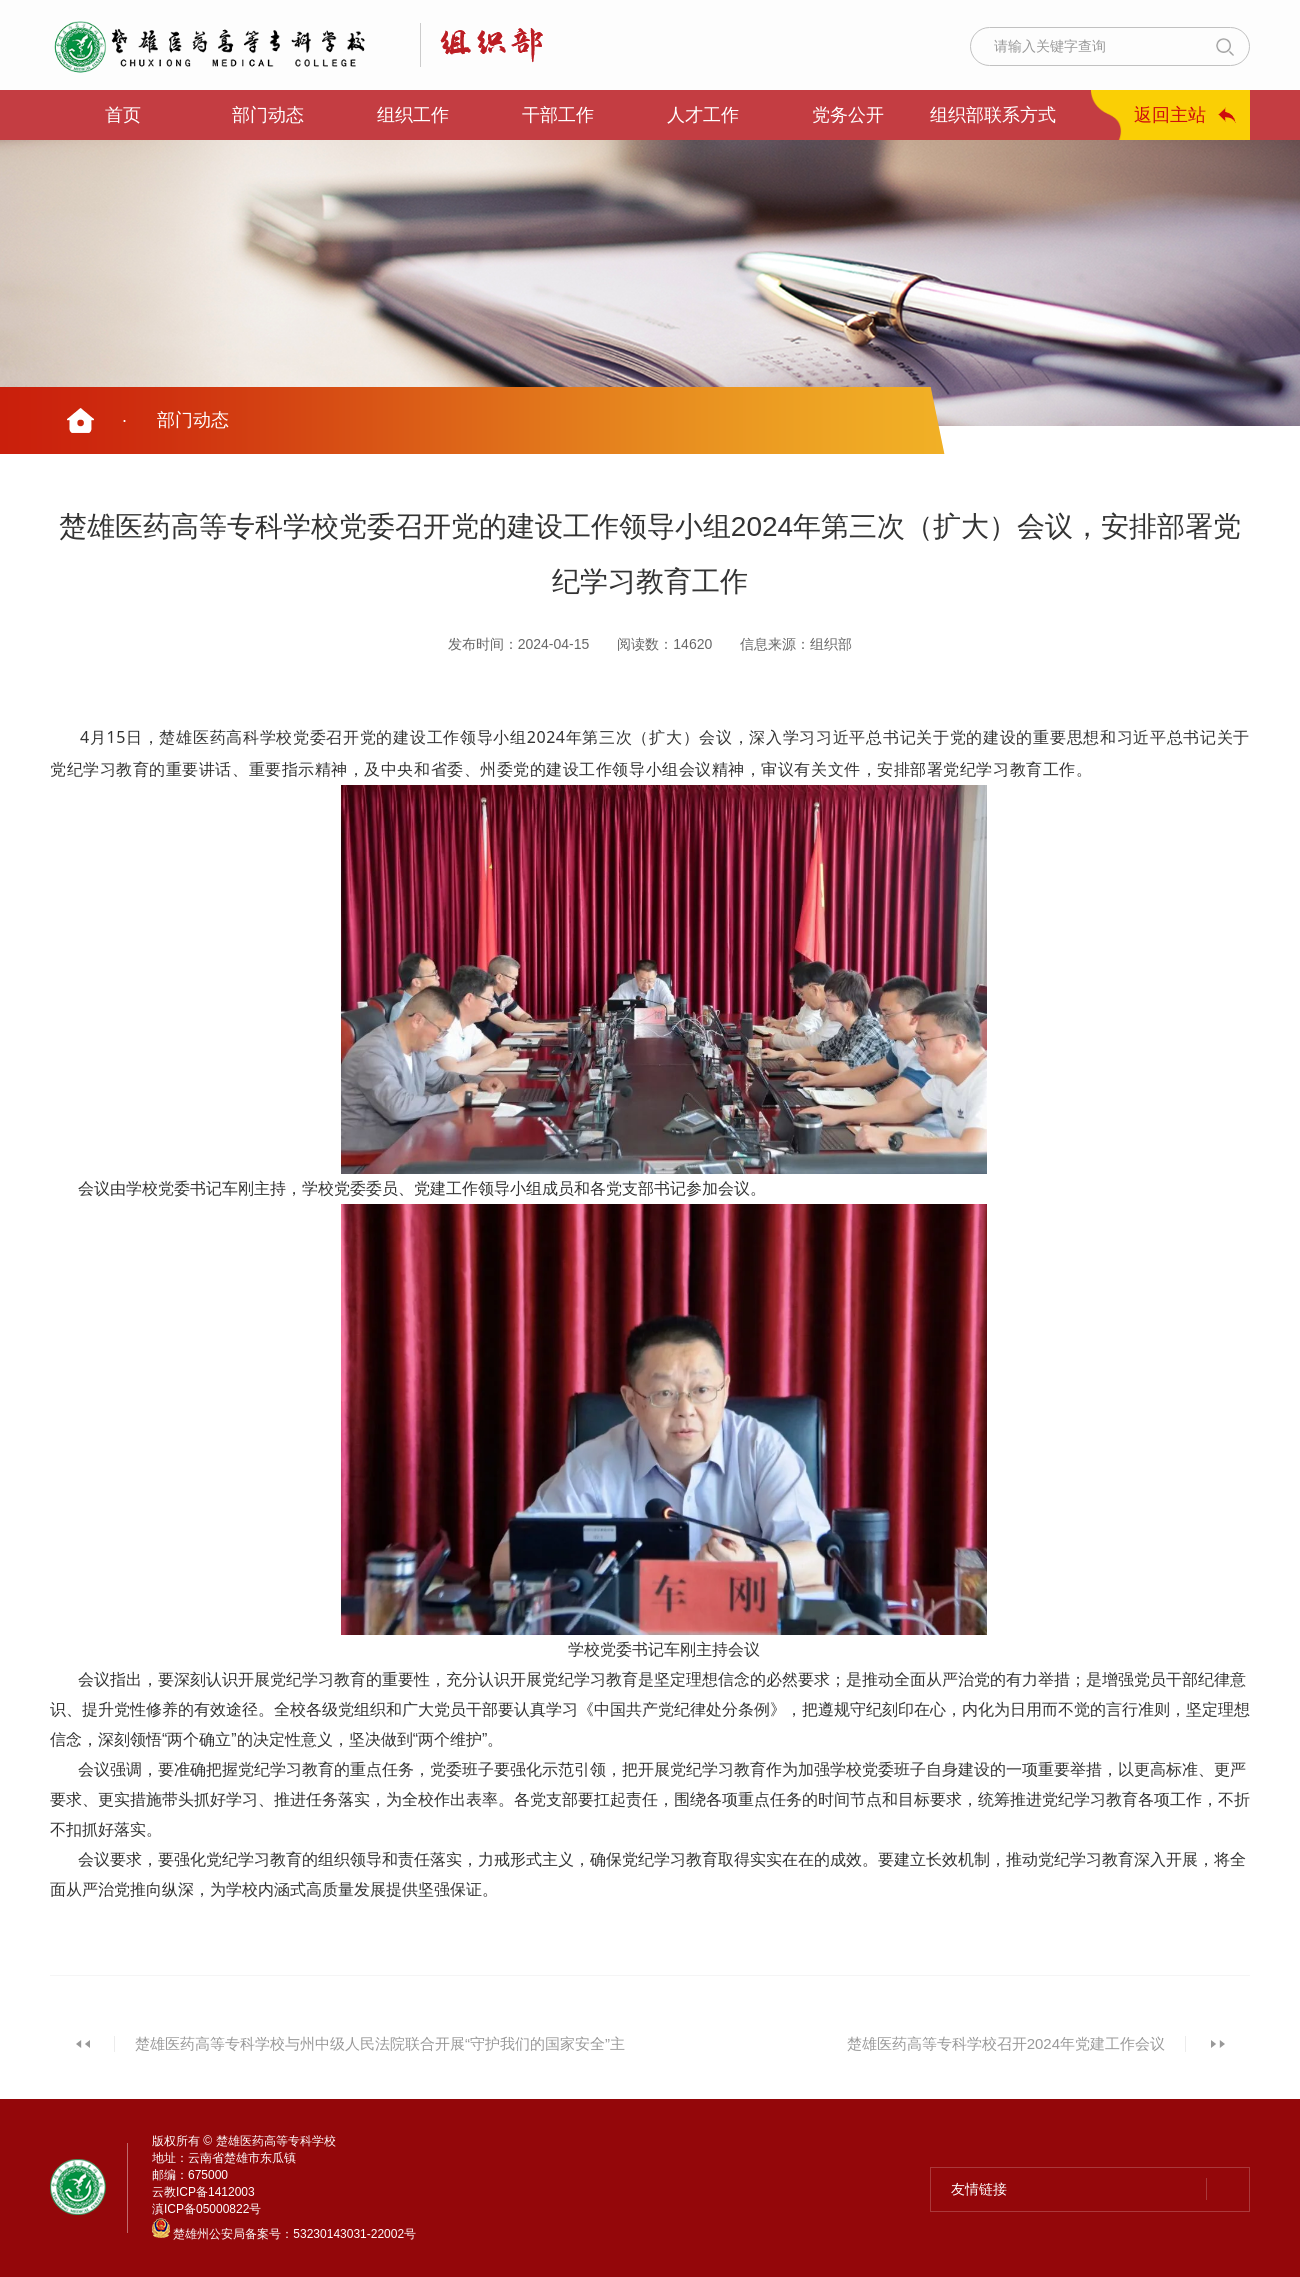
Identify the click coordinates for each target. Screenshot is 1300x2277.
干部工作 (558, 115)
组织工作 (413, 115)
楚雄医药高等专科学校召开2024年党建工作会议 (1006, 2043)
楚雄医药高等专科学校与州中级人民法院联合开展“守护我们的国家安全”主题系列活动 (380, 2054)
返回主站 (1170, 115)
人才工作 (703, 115)
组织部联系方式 (993, 115)
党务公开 (848, 115)
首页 (123, 115)
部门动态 (268, 115)
